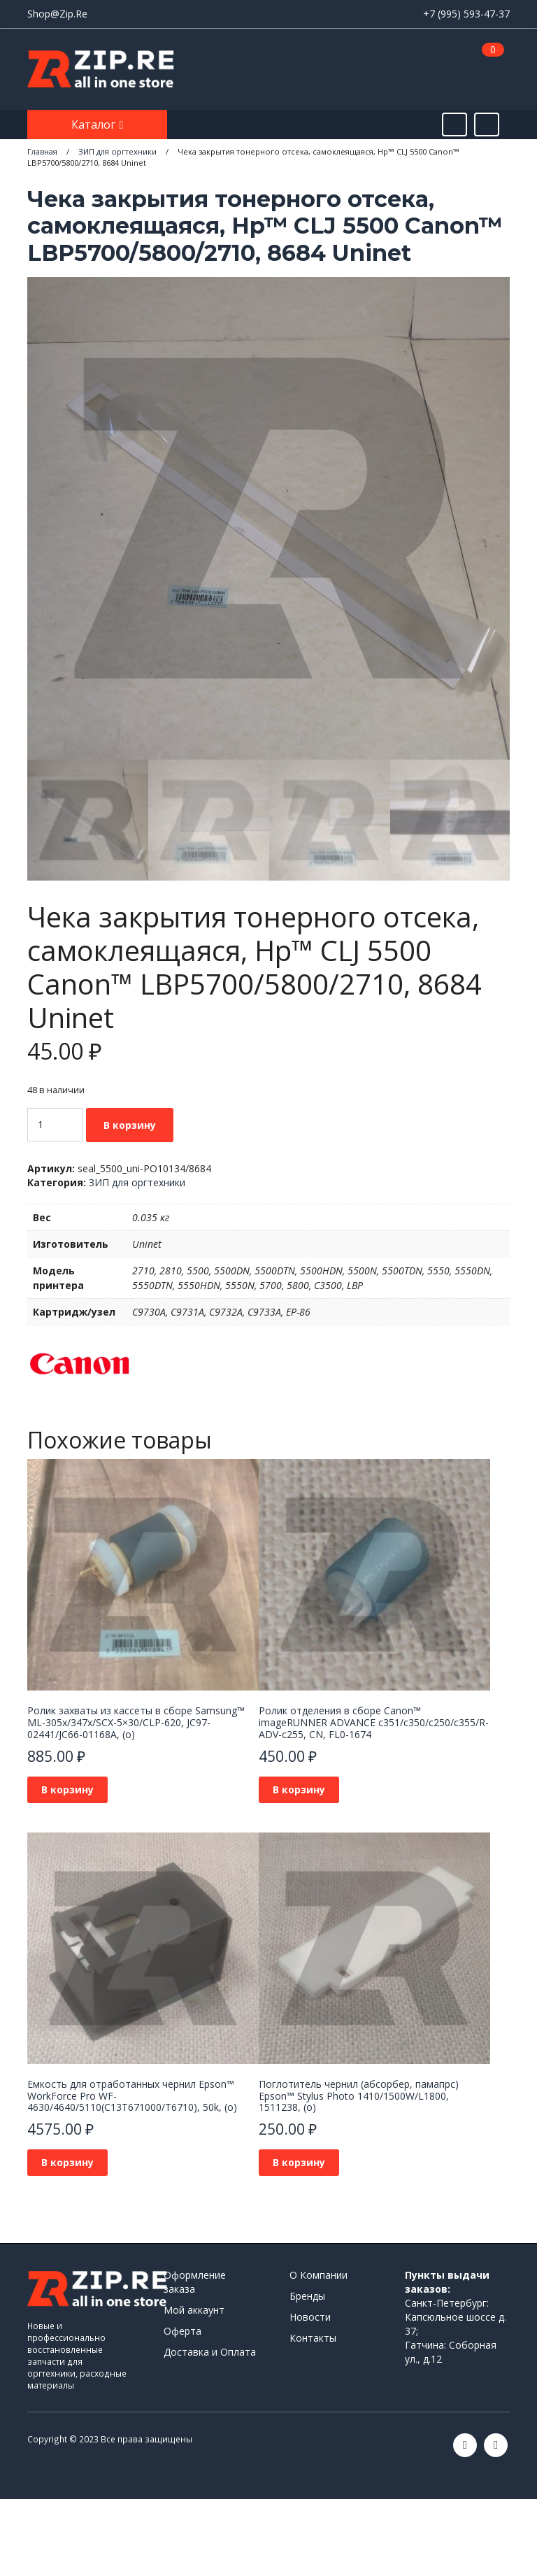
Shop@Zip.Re (57, 13)
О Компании (318, 2275)
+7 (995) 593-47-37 (466, 13)
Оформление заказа (195, 2282)
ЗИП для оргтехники (137, 1182)
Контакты (312, 2337)
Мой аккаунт (194, 2310)
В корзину (129, 1125)
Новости (310, 2317)
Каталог (94, 124)
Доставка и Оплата (210, 2351)
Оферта (182, 2330)
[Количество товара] (55, 1124)
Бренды (307, 2296)
